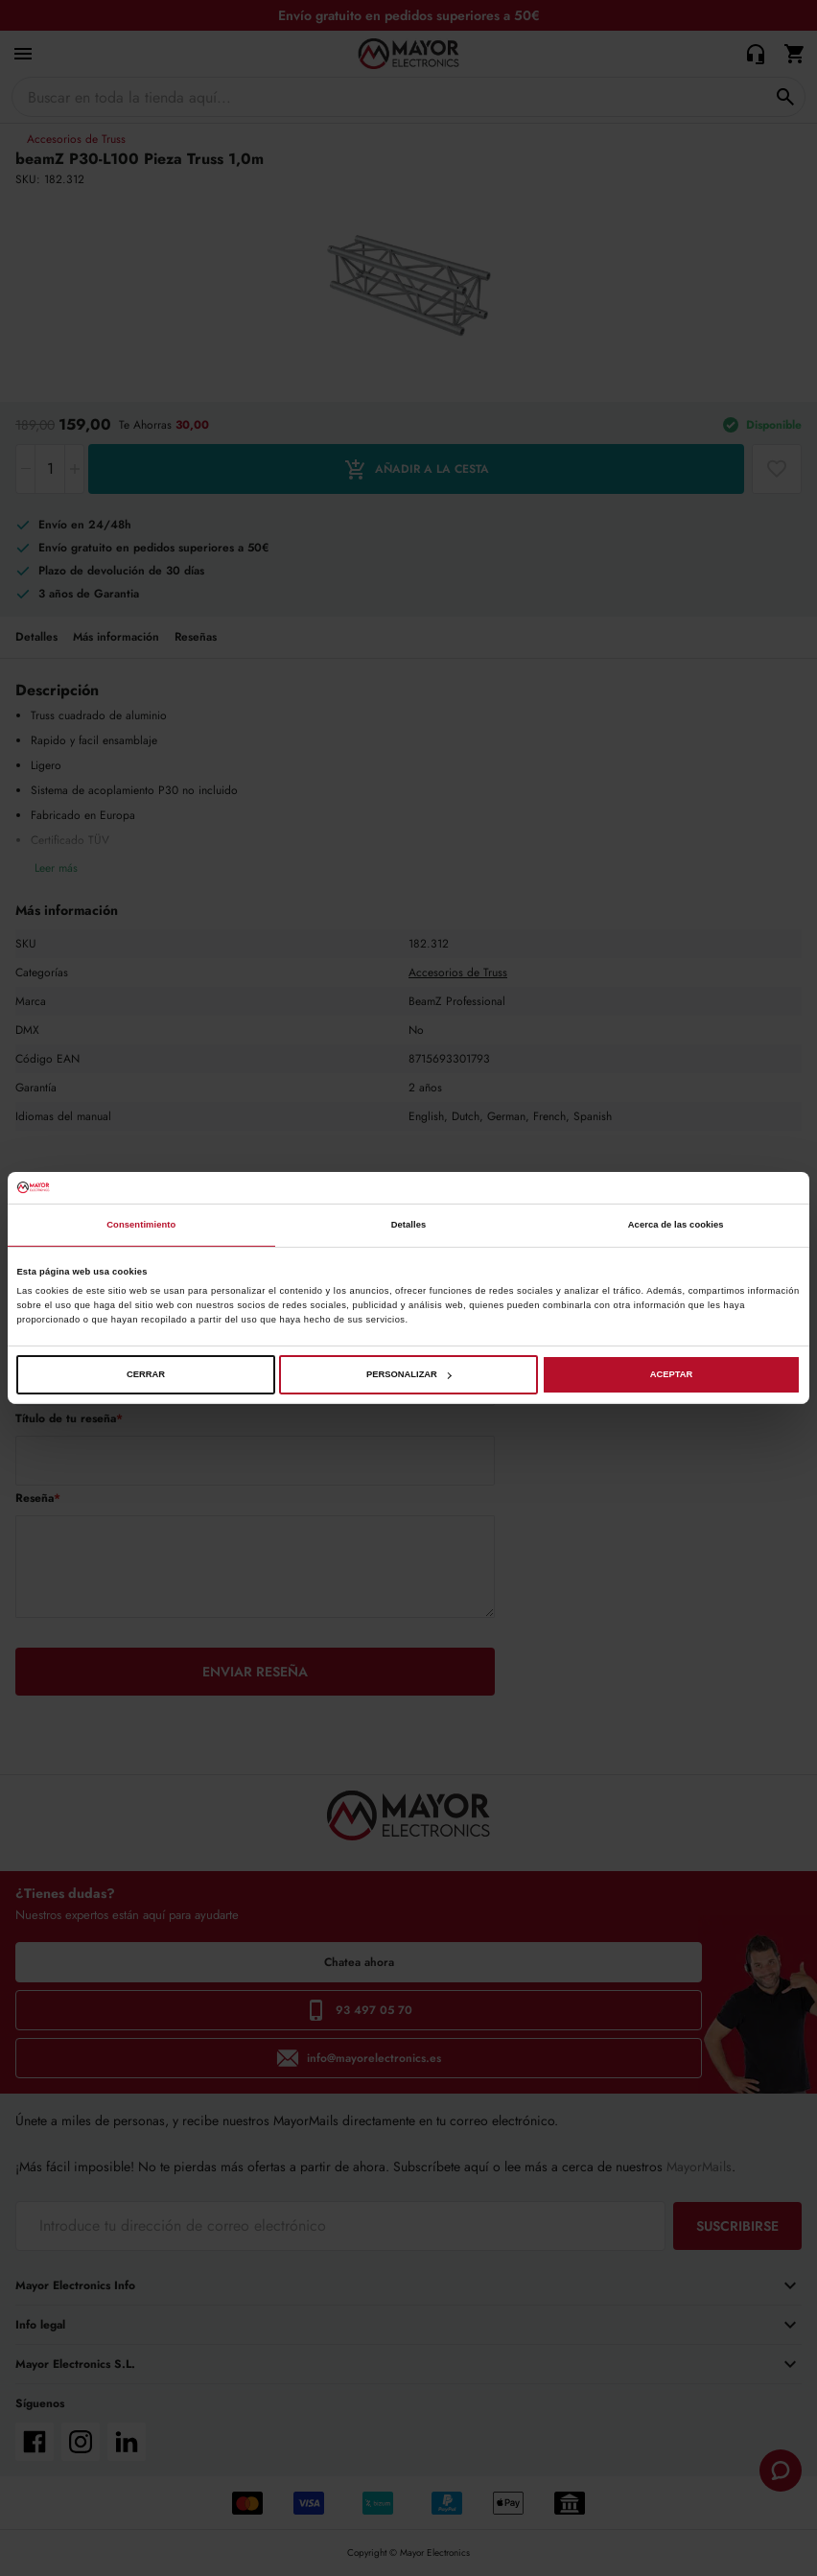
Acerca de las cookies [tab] (676, 1224)
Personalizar (409, 1374)
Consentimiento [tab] (140, 1224)
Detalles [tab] (409, 1224)
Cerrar (146, 1374)
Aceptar (671, 1374)
